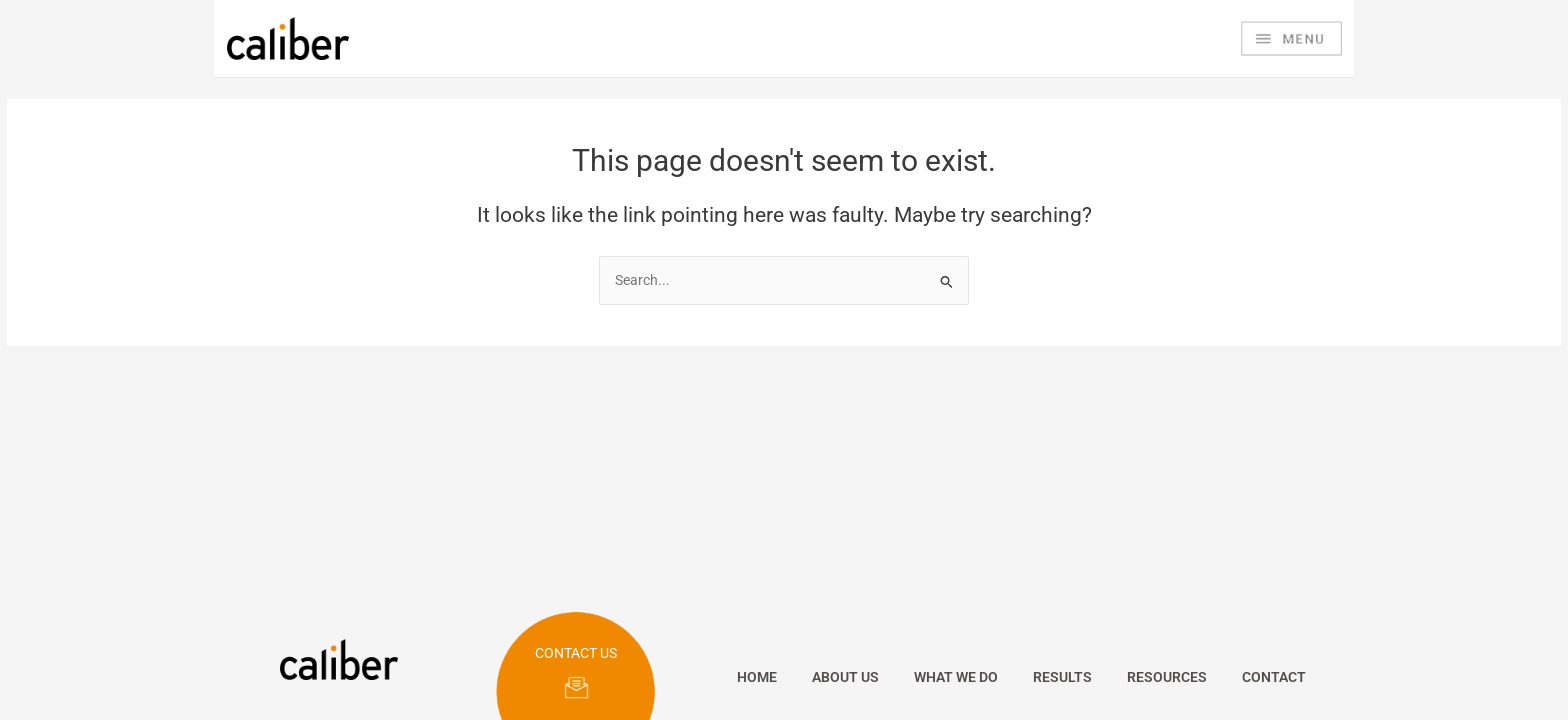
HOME (757, 677)
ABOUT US (845, 677)
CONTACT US (576, 653)
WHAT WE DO (956, 677)
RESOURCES (1167, 677)
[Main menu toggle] (1291, 39)
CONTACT (1274, 677)
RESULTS (1062, 677)
